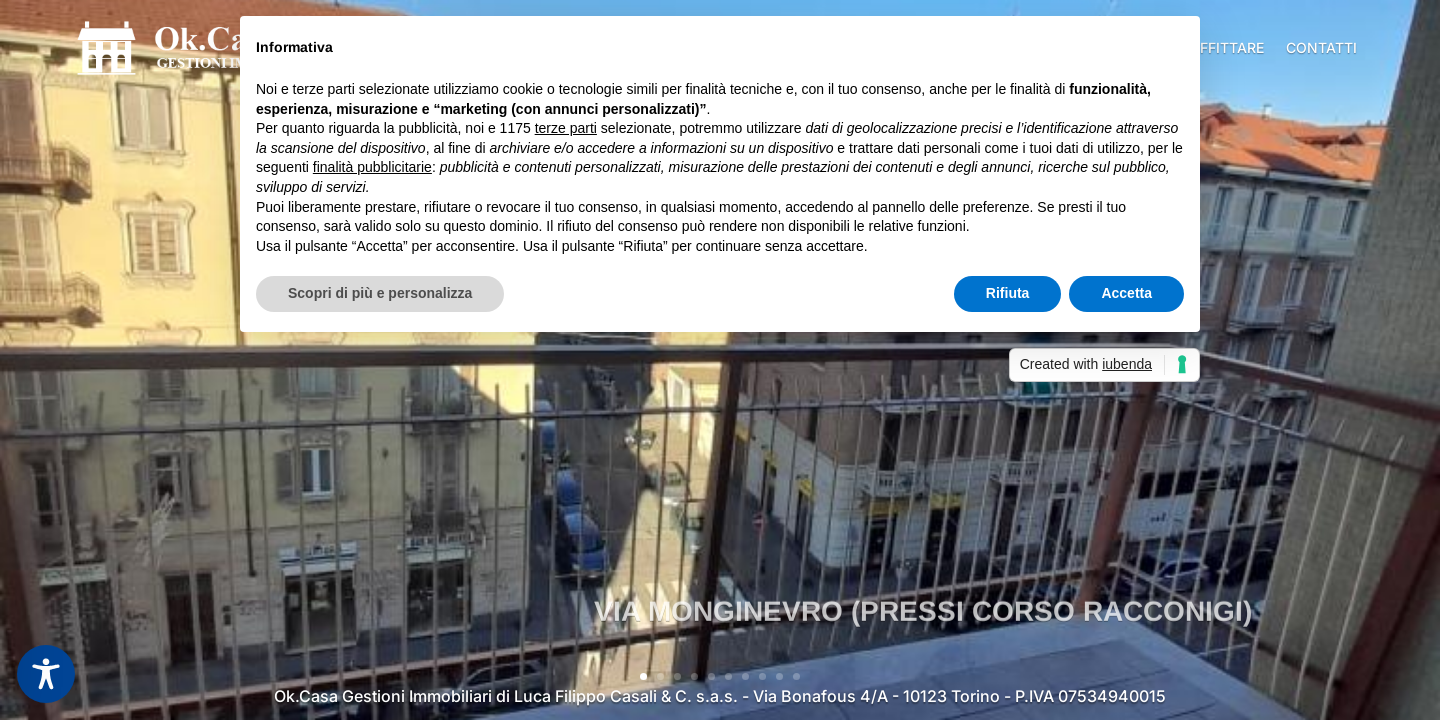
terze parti (566, 128)
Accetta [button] (1126, 293)
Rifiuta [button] (1008, 293)
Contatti (1321, 47)
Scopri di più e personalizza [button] (380, 293)
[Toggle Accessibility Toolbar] (46, 674)
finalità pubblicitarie (372, 167)
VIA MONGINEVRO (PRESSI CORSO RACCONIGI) (923, 642)
